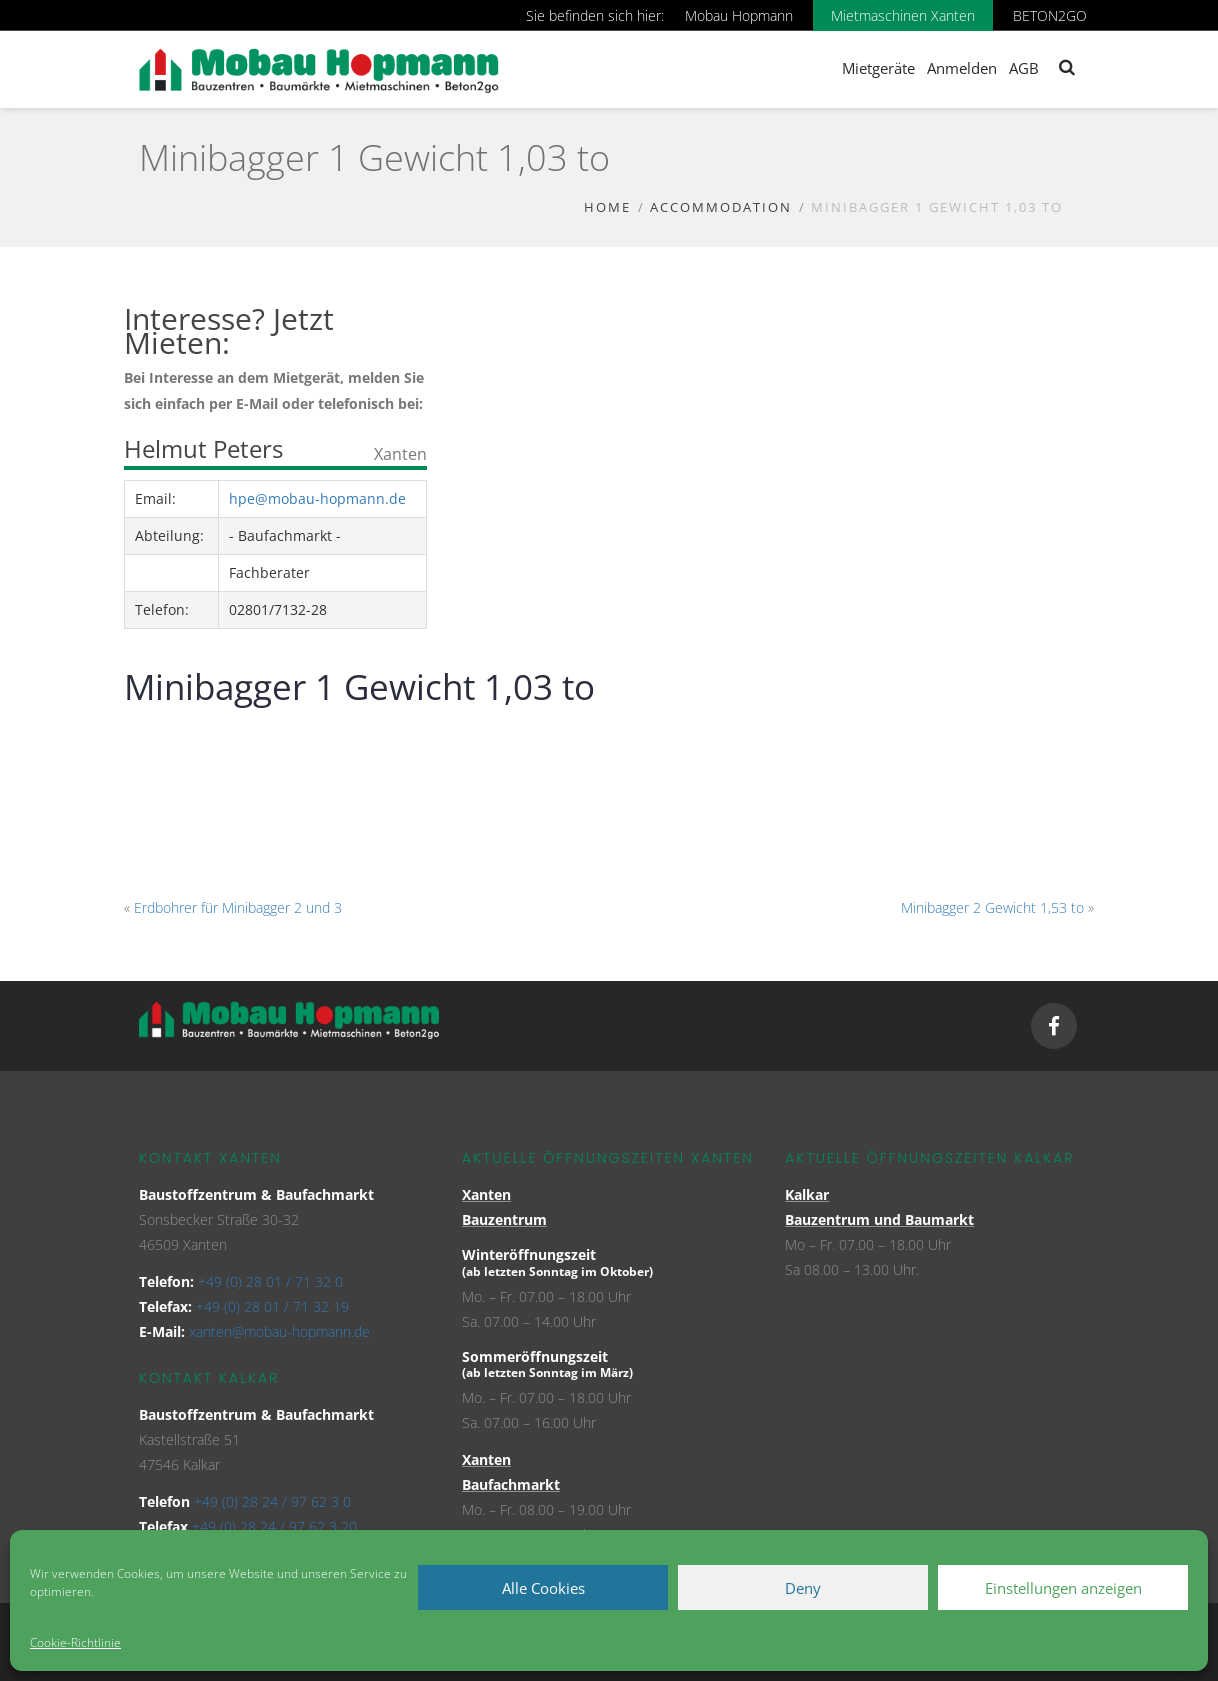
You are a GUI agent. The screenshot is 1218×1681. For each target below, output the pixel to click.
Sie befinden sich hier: (595, 15)
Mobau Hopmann (739, 15)
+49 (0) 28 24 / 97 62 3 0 (272, 1501)
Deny (803, 1588)
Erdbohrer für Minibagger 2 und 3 (238, 907)
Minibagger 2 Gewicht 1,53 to (992, 907)
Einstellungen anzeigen (1063, 1588)
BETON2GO (1050, 15)
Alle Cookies (543, 1588)
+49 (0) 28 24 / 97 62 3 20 (274, 1526)
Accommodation (721, 207)
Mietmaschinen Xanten (903, 15)
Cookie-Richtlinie (75, 1642)
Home (607, 207)
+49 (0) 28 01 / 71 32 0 (270, 1281)
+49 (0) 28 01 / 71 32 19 (272, 1306)
